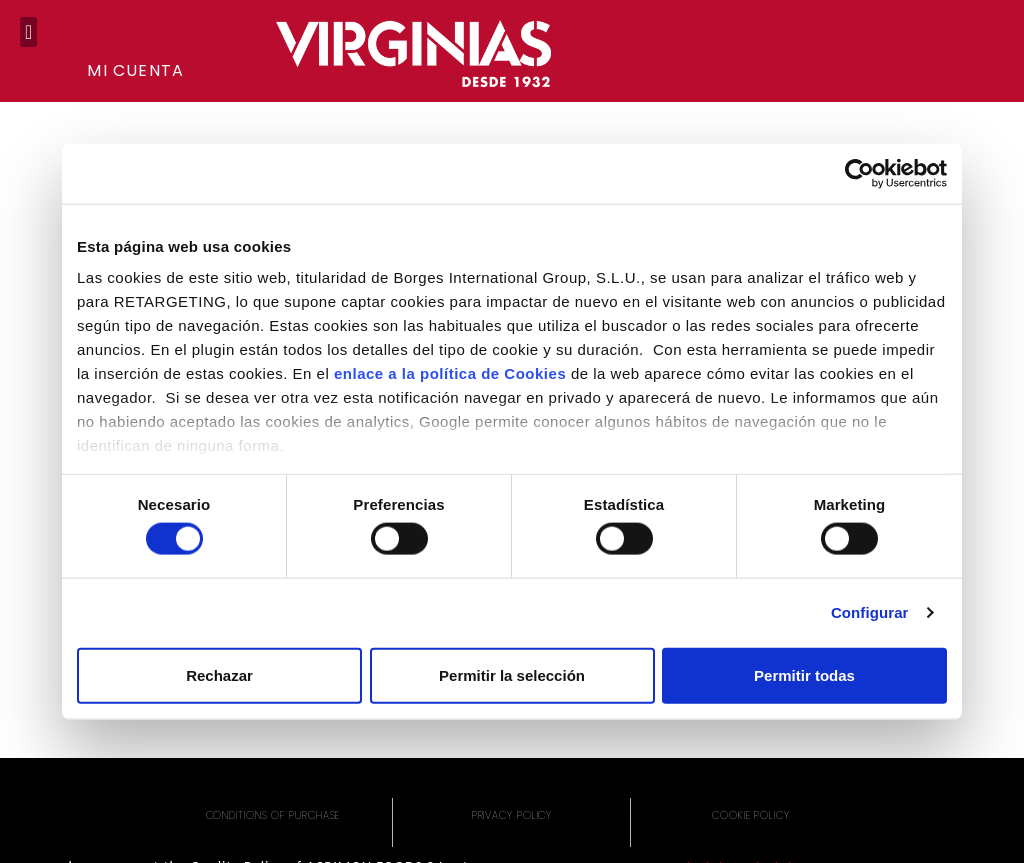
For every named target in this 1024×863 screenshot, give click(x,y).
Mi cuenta (135, 70)
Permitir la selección (512, 674)
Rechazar (219, 674)
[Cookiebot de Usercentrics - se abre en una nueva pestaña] (859, 173)
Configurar (870, 612)
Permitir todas (804, 674)
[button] (28, 32)
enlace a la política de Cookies (450, 373)
